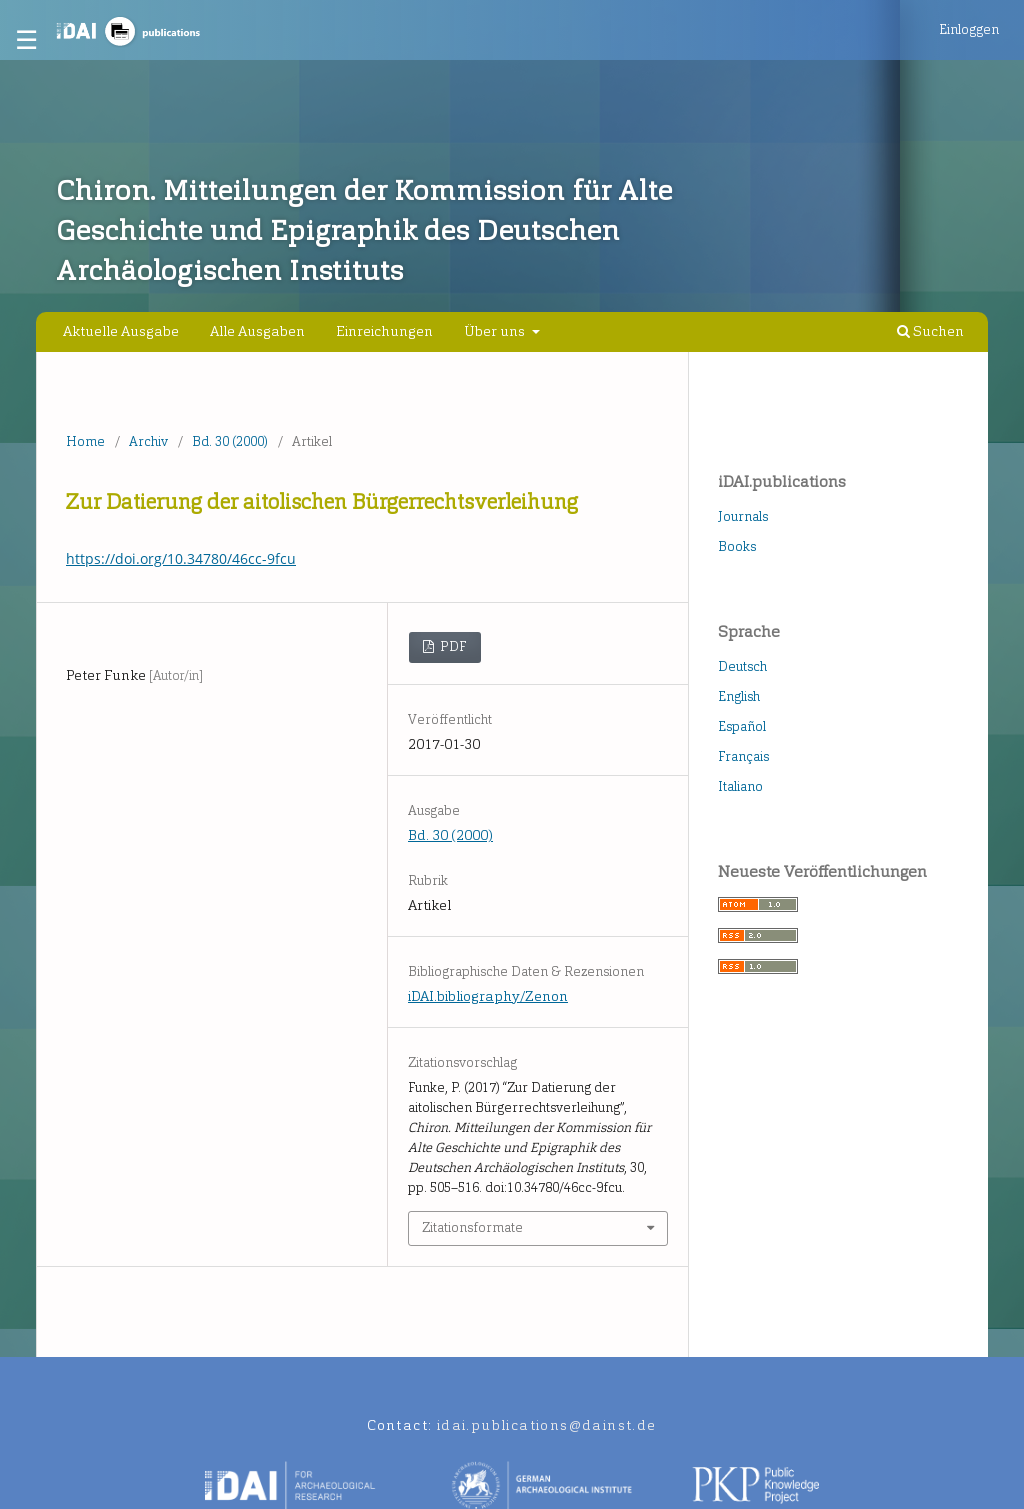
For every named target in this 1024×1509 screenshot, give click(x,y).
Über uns (496, 331)
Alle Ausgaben (257, 331)
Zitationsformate (472, 1227)
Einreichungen (384, 331)
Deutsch (742, 666)
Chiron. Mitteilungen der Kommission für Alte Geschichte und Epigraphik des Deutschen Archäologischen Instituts (364, 230)
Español (742, 726)
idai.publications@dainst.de (547, 1425)
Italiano (740, 786)
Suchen (930, 331)
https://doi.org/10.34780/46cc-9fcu (181, 558)
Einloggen (969, 29)
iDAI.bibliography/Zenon (488, 996)
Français (743, 756)
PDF (452, 646)
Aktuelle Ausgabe (121, 331)
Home (85, 441)
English (739, 696)
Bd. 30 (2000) (230, 441)
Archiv (148, 441)
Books (737, 546)
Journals (743, 516)
